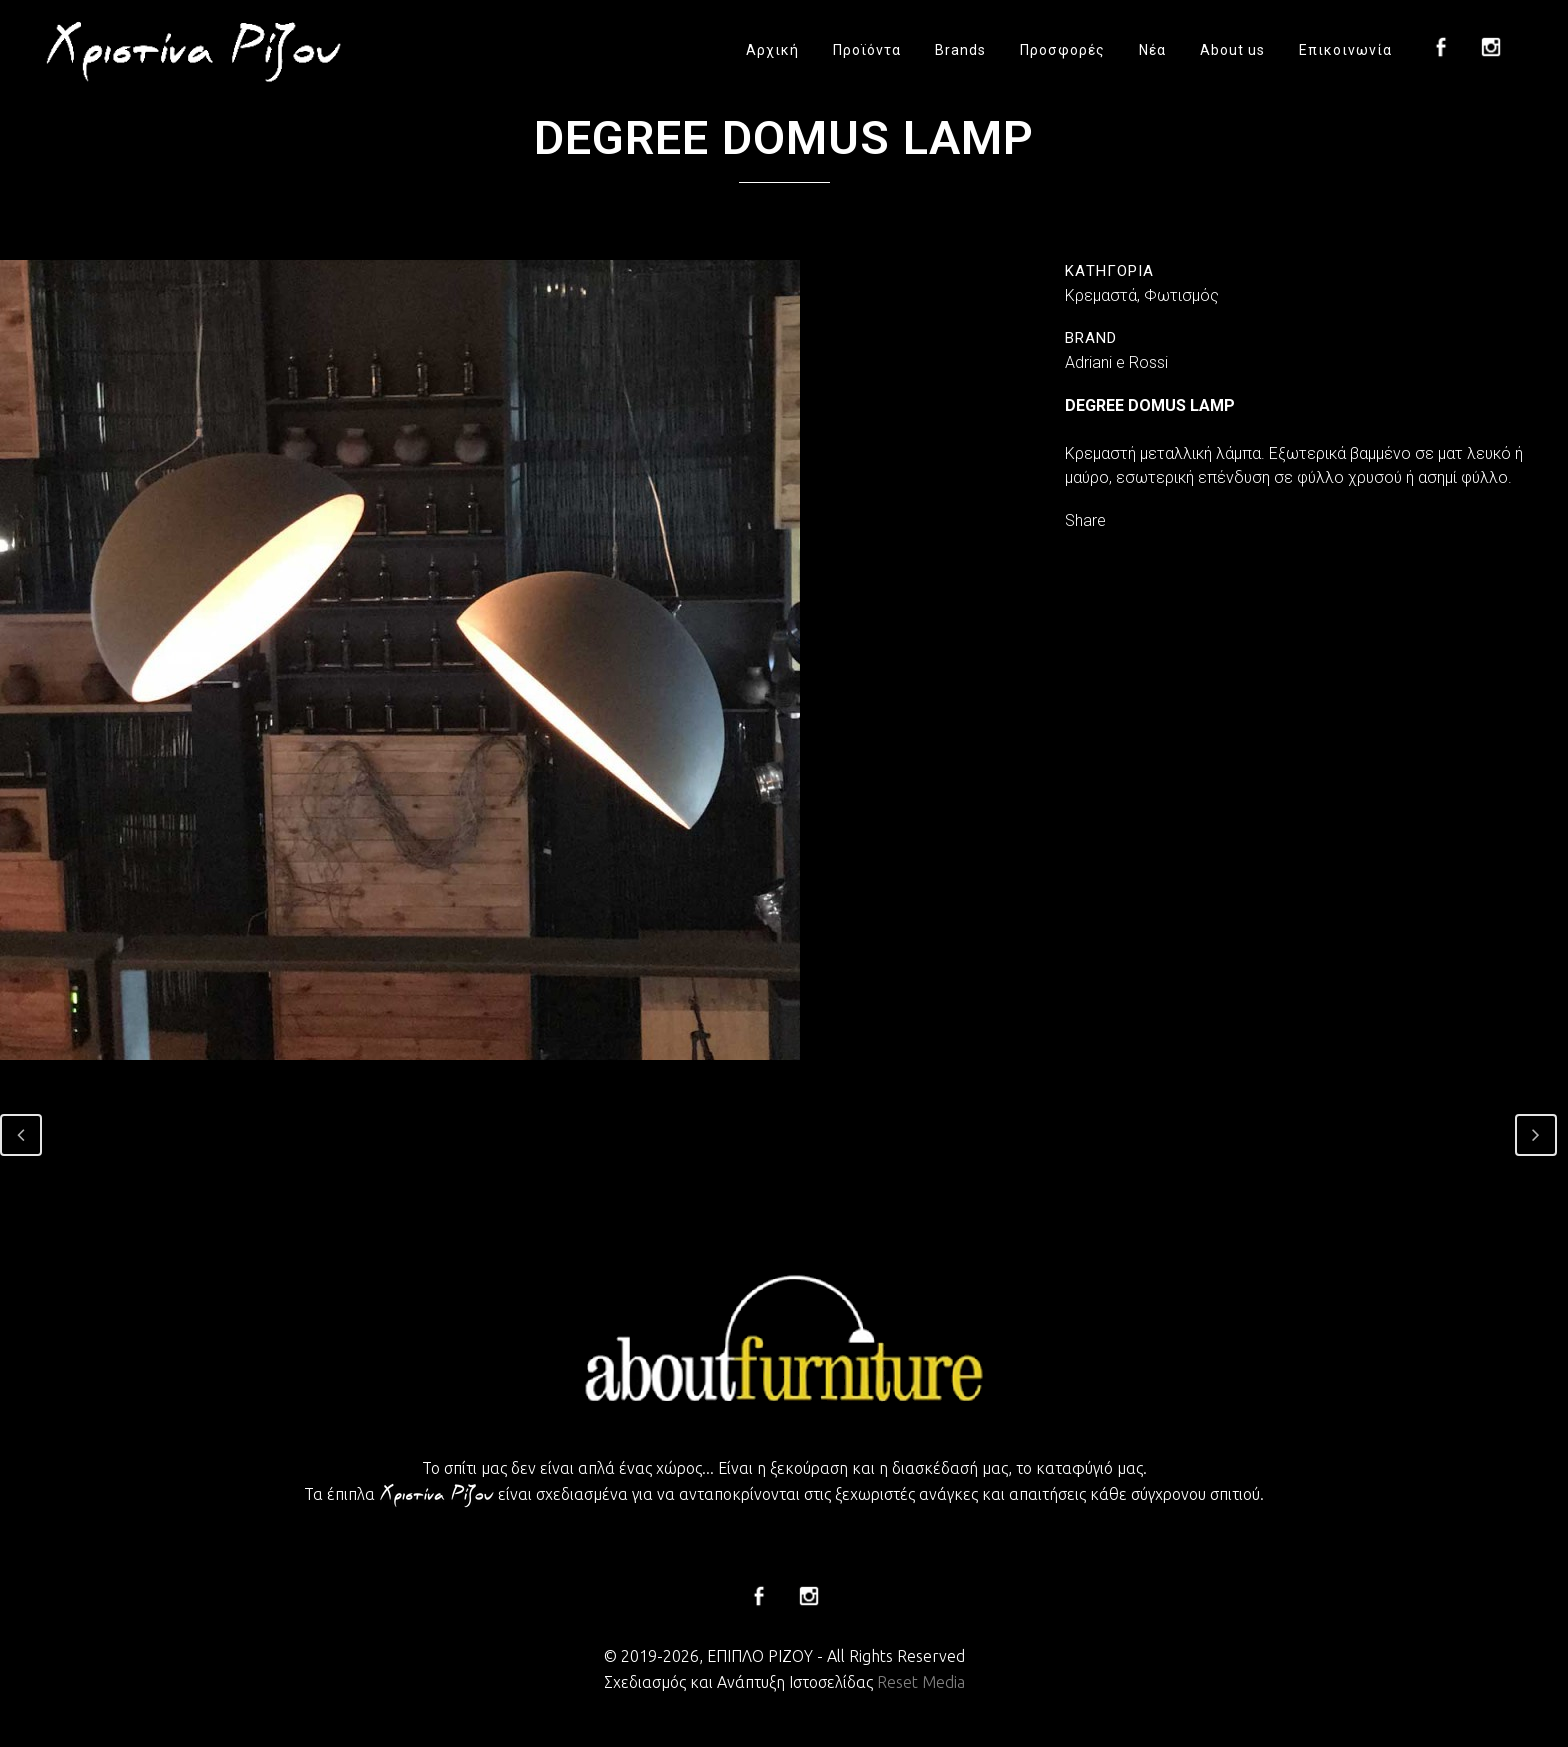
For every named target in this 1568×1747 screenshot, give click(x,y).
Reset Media (921, 1682)
